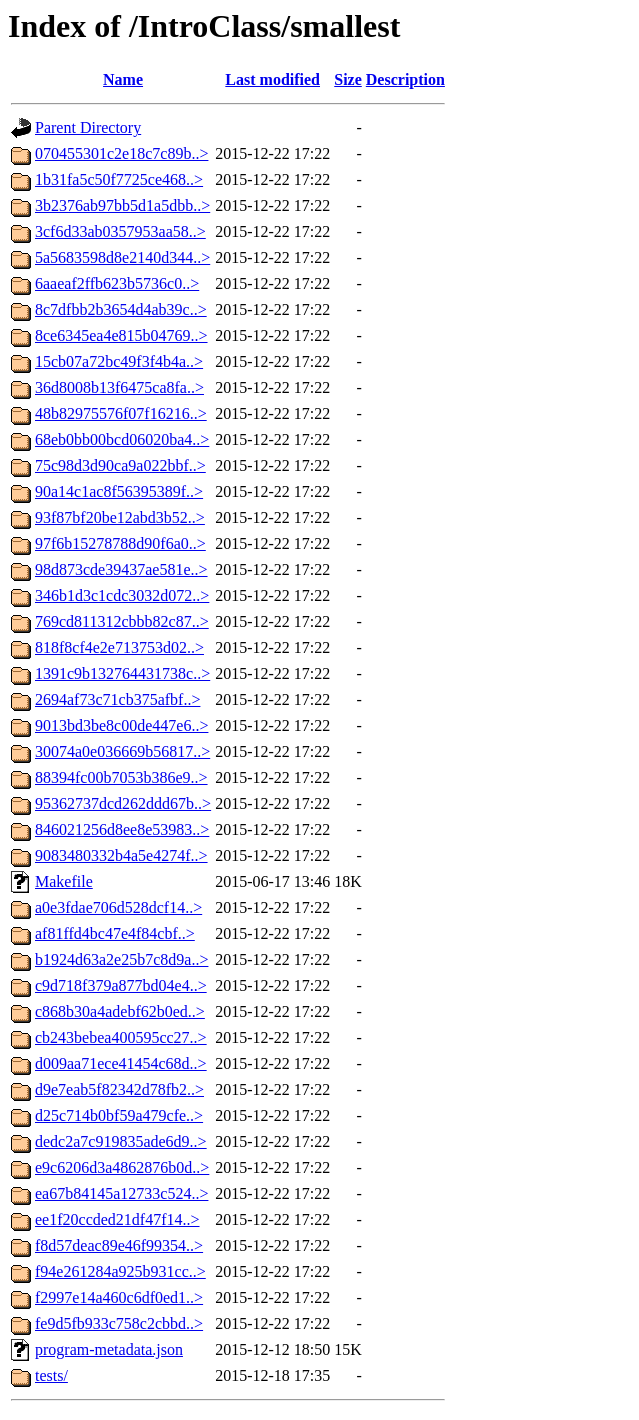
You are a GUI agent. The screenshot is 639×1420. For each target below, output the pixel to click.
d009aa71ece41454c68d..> (121, 1063)
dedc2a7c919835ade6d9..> (121, 1141)
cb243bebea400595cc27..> (121, 1037)
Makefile (64, 881)
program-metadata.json (109, 1349)
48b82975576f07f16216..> (121, 413)
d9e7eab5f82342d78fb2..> (119, 1089)
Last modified (272, 79)
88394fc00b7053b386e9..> (121, 777)
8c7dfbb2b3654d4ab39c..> (121, 309)
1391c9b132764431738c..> (122, 673)
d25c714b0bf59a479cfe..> (119, 1115)
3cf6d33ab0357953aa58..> (120, 231)
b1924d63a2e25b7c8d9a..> (121, 959)
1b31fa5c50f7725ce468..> (119, 179)
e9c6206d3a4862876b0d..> (122, 1167)
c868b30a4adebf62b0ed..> (120, 1011)
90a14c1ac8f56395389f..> (119, 491)
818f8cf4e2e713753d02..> (119, 647)
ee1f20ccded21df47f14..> (117, 1219)
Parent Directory (88, 127)
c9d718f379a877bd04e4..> (121, 985)
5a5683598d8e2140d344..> (122, 257)
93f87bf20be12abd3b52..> (120, 517)
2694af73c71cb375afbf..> (117, 699)
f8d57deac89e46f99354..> (119, 1245)
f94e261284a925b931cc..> (120, 1271)
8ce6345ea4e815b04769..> (121, 335)
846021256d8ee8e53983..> (122, 829)
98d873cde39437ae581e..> (121, 569)
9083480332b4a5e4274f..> (121, 855)
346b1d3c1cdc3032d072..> (122, 595)
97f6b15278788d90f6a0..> (120, 543)
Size (348, 79)
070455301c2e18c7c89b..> (121, 153)
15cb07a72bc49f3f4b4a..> (119, 361)
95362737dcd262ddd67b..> (123, 803)
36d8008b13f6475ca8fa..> (119, 387)
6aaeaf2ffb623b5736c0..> (117, 283)
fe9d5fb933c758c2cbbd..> (119, 1323)
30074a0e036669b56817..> (122, 751)
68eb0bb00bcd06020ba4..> (122, 439)
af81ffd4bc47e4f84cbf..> (115, 933)
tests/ (51, 1375)
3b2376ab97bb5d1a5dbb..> (122, 205)
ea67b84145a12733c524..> (121, 1193)
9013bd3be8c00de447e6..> (121, 725)
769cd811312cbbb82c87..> (122, 621)
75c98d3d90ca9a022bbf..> (120, 465)
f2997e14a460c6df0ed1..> (119, 1297)
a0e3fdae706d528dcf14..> (118, 907)
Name (123, 79)
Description (405, 79)
